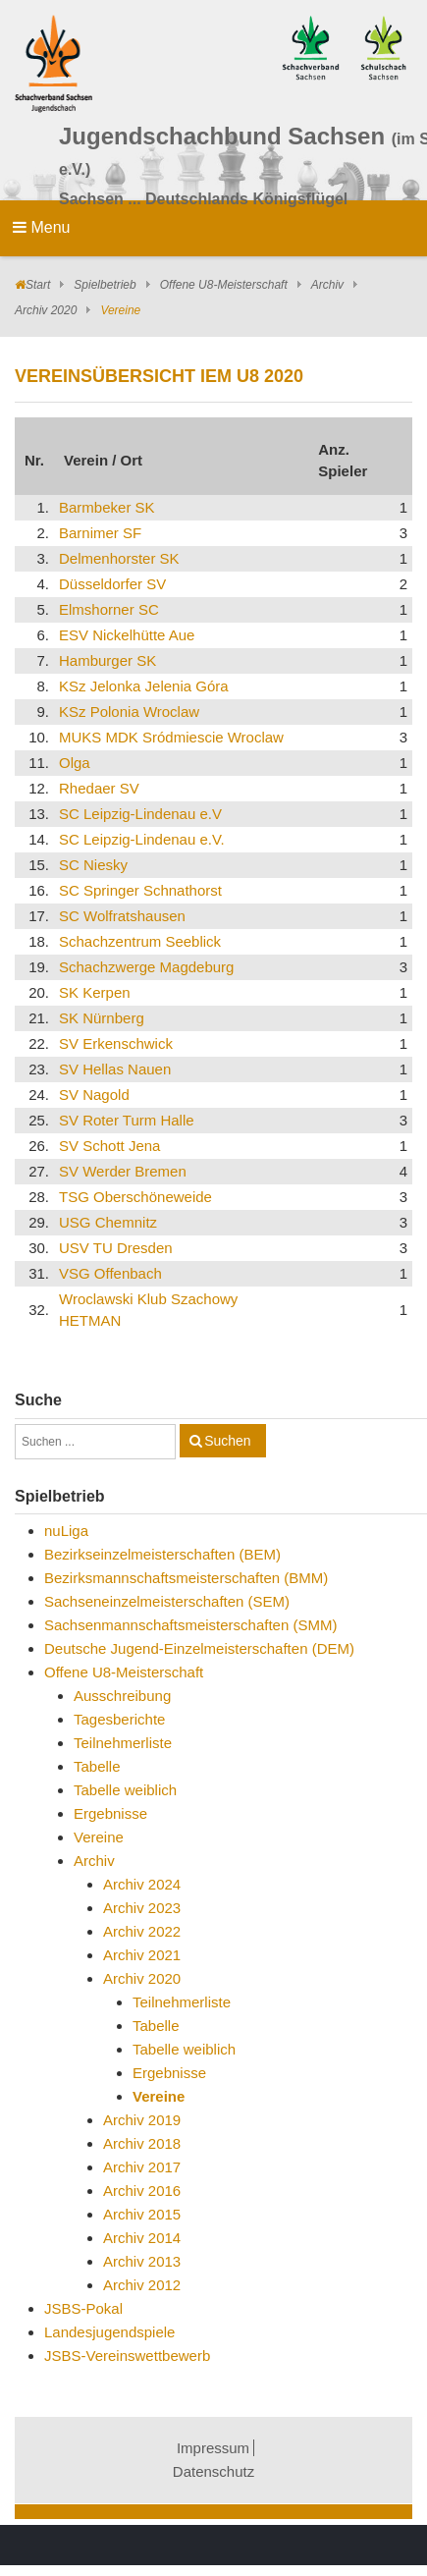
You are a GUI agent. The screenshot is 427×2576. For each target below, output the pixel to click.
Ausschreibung (122, 1695)
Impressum (213, 2447)
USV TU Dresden (116, 1247)
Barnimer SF (100, 532)
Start (38, 285)
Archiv (327, 285)
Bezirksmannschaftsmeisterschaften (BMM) (186, 1577)
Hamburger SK (107, 660)
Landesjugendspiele (109, 2332)
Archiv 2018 (142, 2143)
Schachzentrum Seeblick (140, 941)
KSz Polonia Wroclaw (129, 711)
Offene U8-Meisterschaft (224, 285)
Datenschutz (213, 2471)
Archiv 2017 (142, 2167)
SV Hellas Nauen (115, 1069)
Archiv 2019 (142, 2119)
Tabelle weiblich (125, 1789)
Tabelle (97, 1766)
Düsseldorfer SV (112, 583)
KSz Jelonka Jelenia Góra (144, 686)
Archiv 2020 (46, 310)
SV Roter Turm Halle (126, 1120)
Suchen (227, 1441)
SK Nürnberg (101, 1018)
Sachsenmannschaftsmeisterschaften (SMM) (190, 1625)
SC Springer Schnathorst (140, 890)
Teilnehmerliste (123, 1742)
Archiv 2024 (142, 1884)
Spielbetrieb (104, 285)
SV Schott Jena (109, 1145)
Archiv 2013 (142, 2261)
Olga (74, 762)
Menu (41, 227)
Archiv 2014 (142, 2237)
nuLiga (66, 1530)
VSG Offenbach (110, 1273)
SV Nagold (94, 1094)
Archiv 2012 (142, 2284)
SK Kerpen (95, 992)
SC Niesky (93, 864)
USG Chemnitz (108, 1222)
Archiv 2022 (142, 1931)
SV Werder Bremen (123, 1171)
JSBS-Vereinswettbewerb (127, 2355)
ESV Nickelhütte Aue (126, 635)
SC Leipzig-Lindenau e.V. (142, 839)
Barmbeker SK (107, 507)
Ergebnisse (110, 1813)
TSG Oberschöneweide (135, 1196)
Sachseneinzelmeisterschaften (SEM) (167, 1601)
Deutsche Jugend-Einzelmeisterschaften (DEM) (199, 1648)
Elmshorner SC (109, 609)
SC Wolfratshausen (122, 915)
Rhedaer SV (99, 788)
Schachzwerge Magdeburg (146, 967)
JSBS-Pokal (83, 2308)
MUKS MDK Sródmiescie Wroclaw (171, 737)
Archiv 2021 (142, 1954)
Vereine (99, 1837)
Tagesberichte (119, 1719)
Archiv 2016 (142, 2190)
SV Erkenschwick (116, 1043)
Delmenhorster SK (119, 558)
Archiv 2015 (142, 2214)
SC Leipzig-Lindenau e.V (140, 813)
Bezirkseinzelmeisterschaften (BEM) (162, 1554)
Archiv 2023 (142, 1907)
